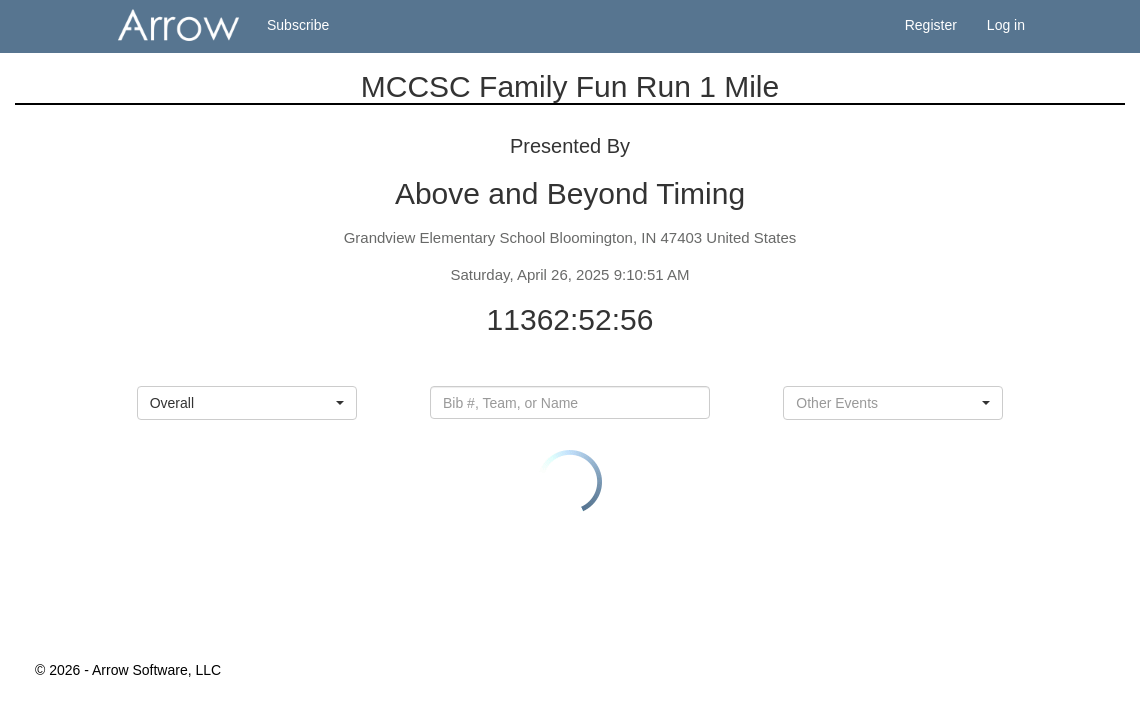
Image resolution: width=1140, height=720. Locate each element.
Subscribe (298, 25)
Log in (1006, 25)
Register (931, 25)
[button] (247, 403)
